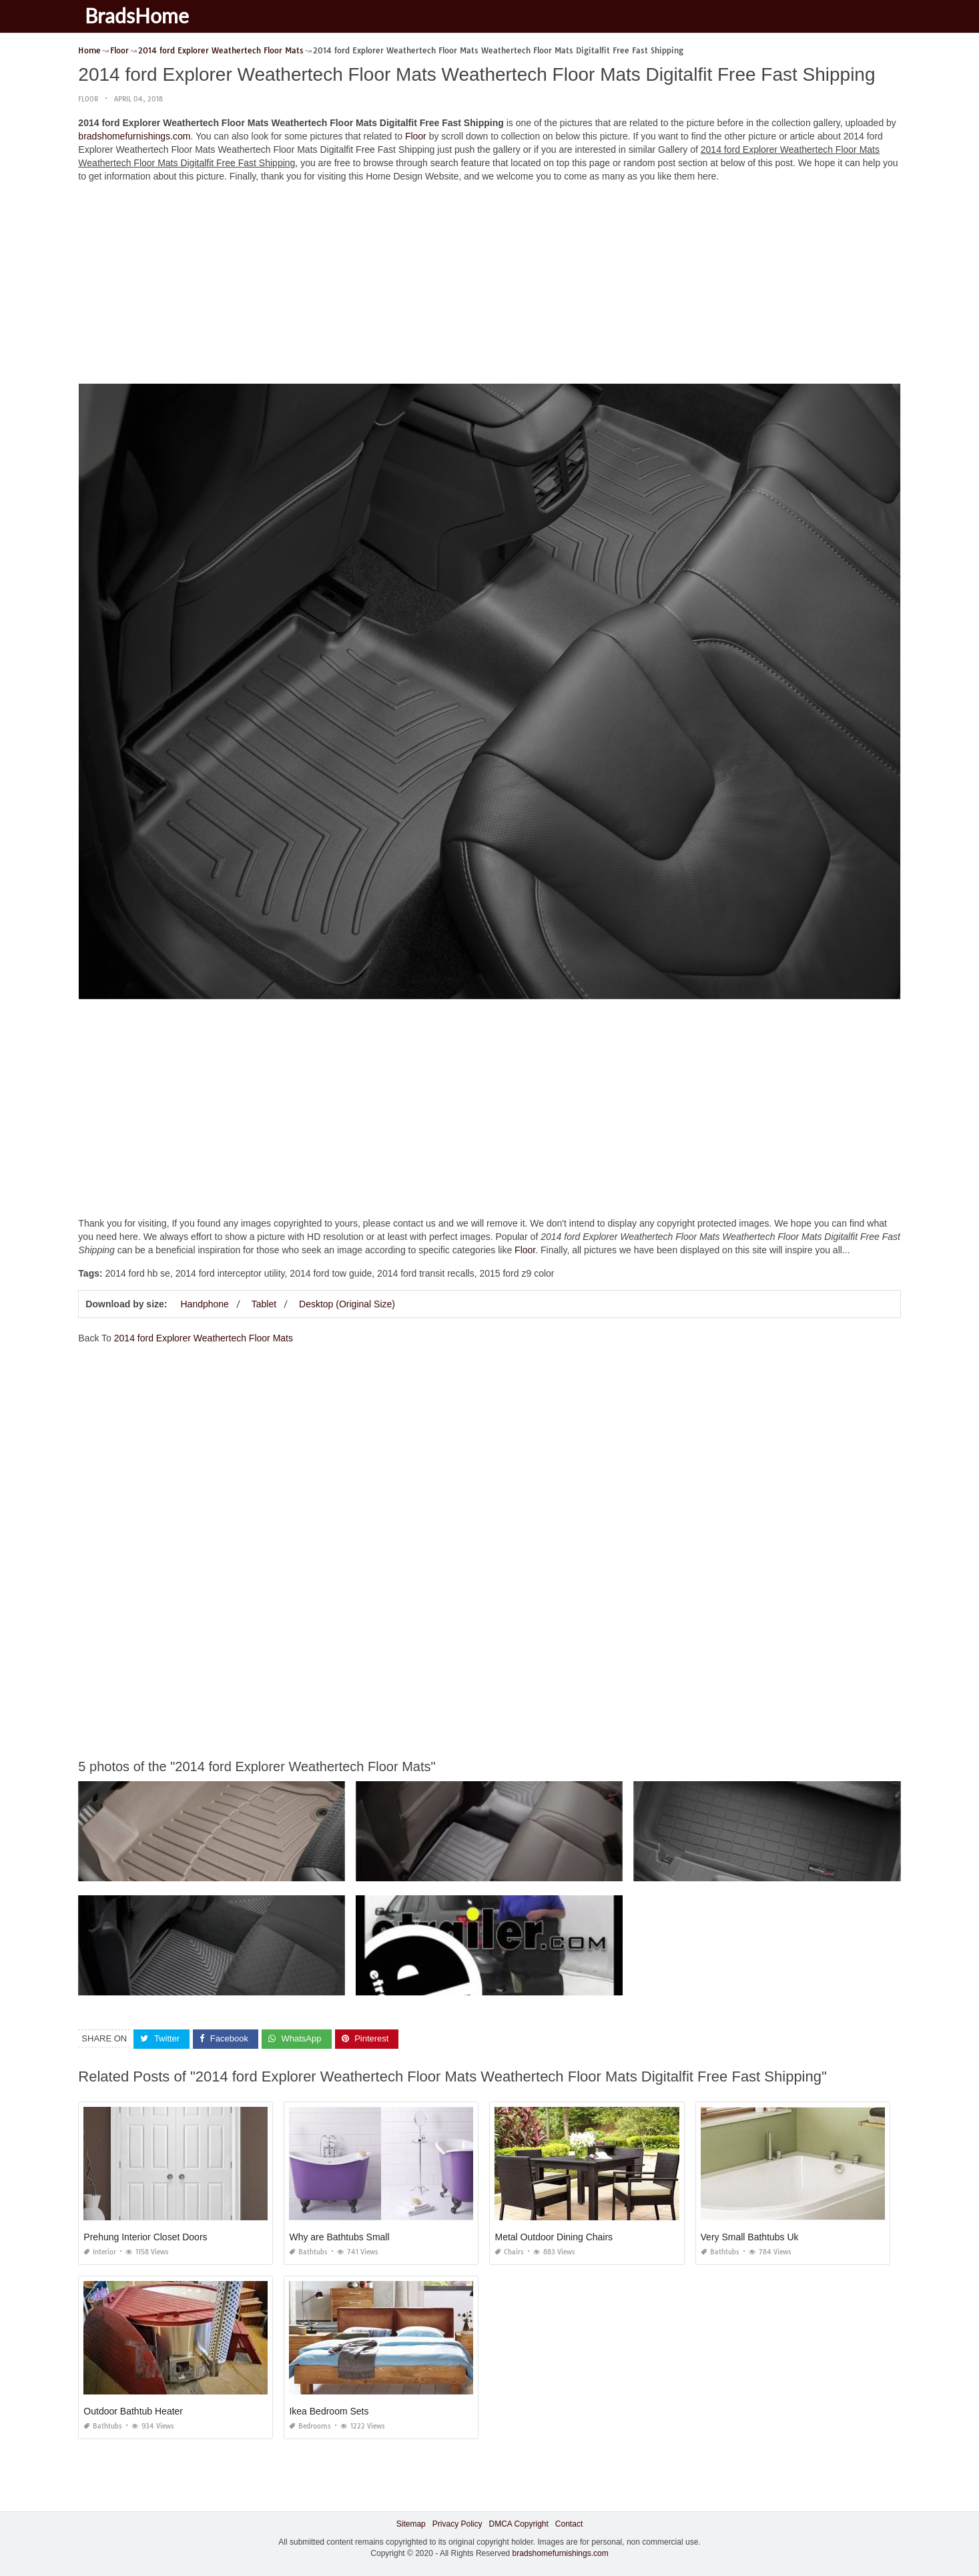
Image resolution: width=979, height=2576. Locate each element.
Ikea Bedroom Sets (328, 2411)
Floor (88, 99)
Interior (99, 2252)
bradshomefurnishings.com (134, 136)
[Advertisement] (489, 286)
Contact (569, 2524)
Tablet (264, 1304)
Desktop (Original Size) (347, 1304)
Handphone (204, 1304)
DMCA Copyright (518, 2524)
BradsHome (137, 15)
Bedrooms (310, 2426)
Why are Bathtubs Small (339, 2237)
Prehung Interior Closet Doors (145, 2237)
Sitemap (411, 2524)
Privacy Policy (457, 2524)
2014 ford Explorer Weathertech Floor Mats (203, 1338)
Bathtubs (308, 2252)
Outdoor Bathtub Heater (133, 2411)
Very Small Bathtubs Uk (750, 2237)
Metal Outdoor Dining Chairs (554, 2237)
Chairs (509, 2252)
